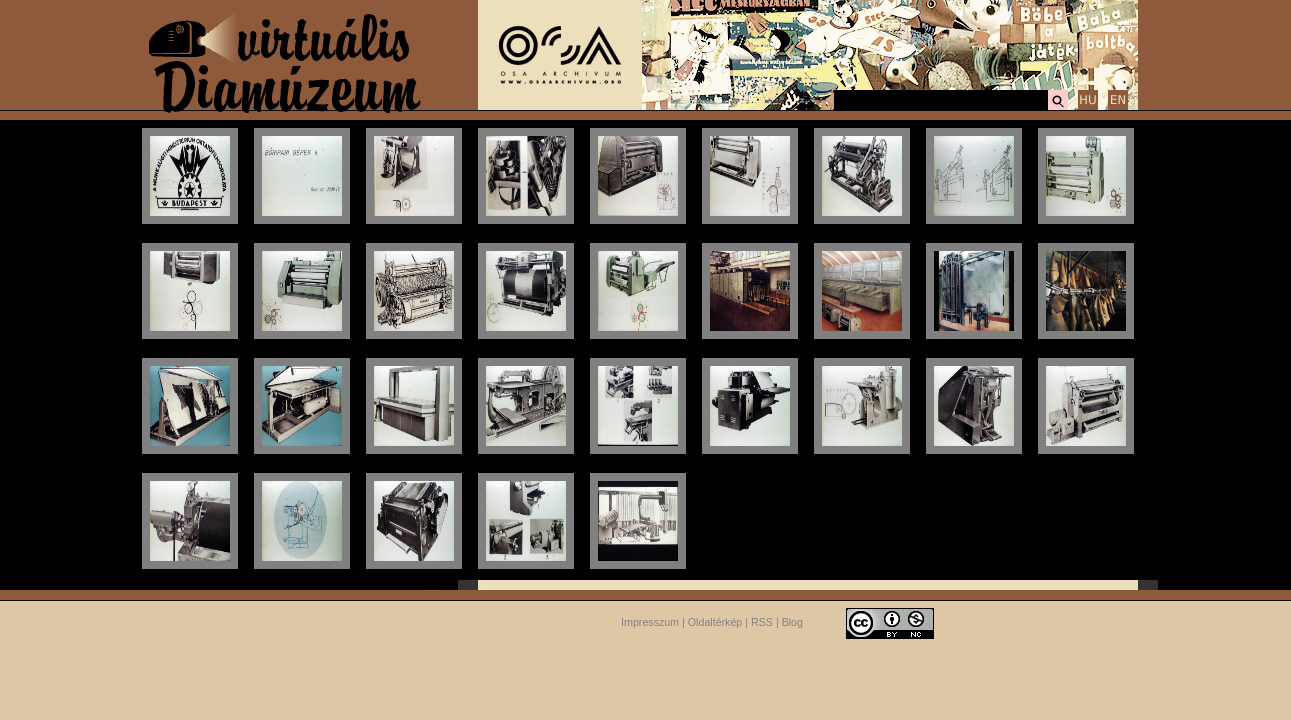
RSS (762, 622)
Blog (792, 622)
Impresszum (650, 622)
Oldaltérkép (715, 622)
